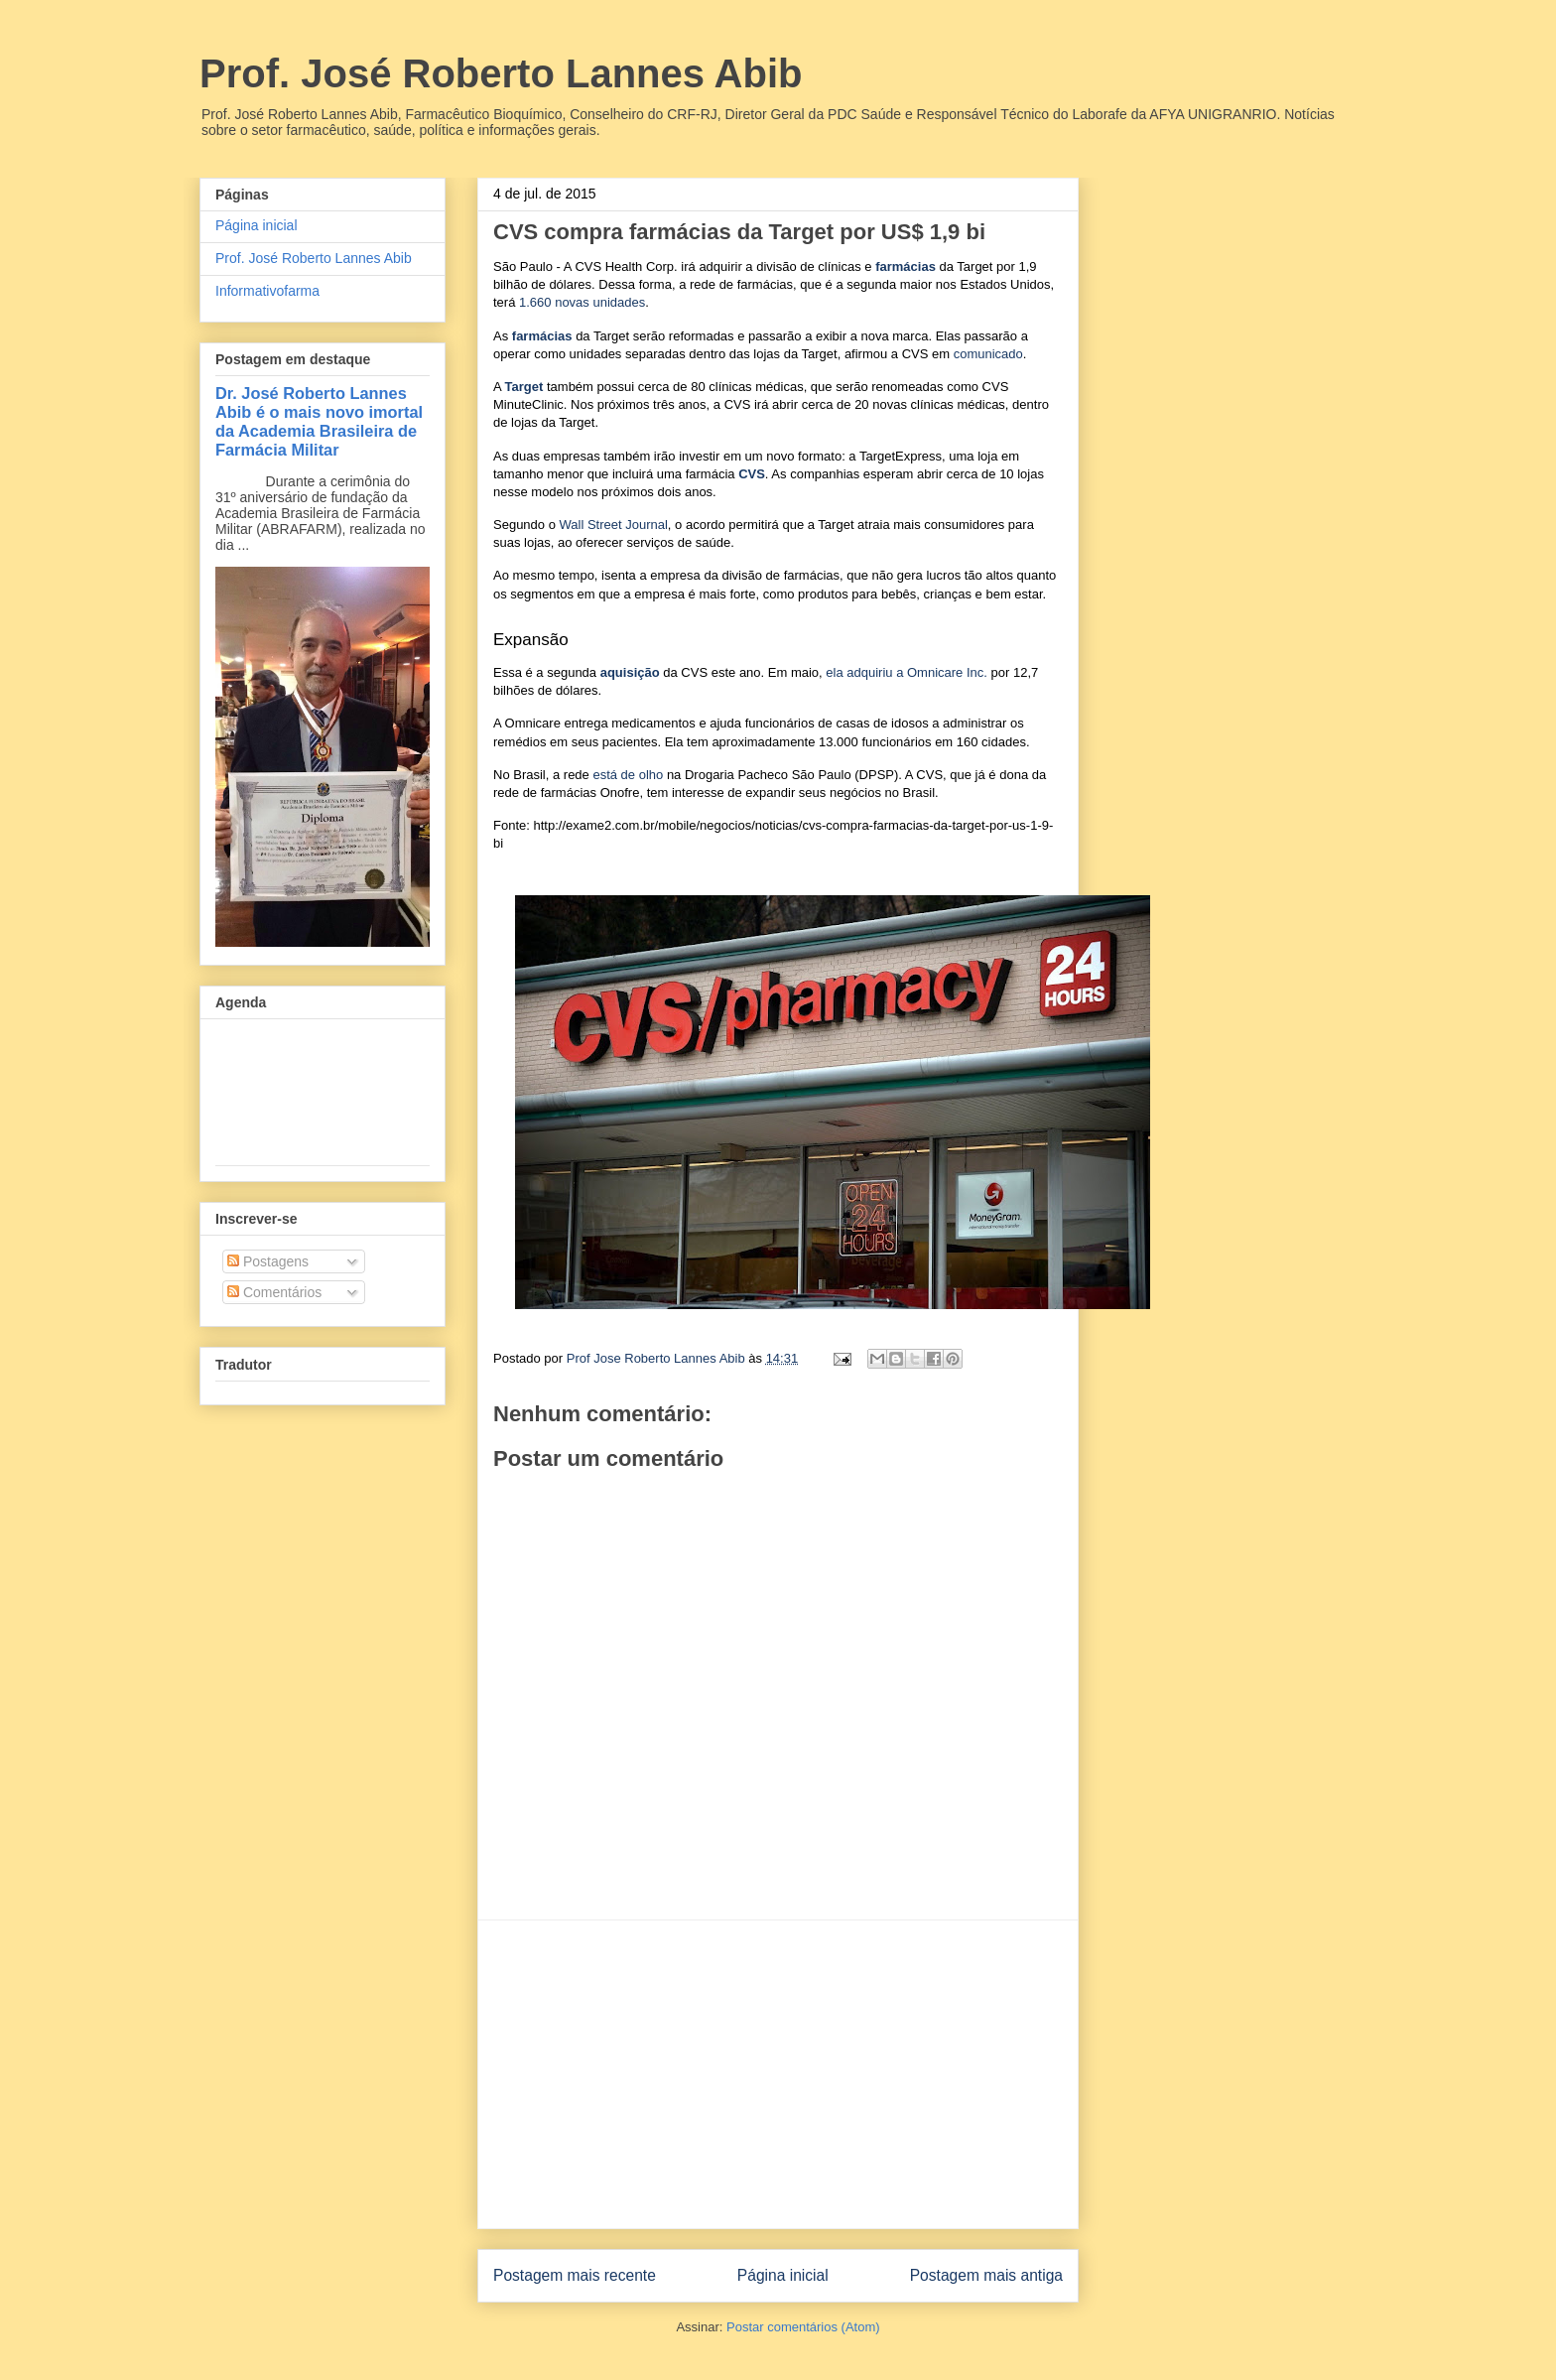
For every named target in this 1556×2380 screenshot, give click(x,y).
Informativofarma (267, 291)
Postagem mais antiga (986, 2275)
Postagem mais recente (574, 2275)
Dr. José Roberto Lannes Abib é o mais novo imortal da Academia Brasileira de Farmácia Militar (319, 421)
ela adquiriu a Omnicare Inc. (906, 672)
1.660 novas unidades (582, 302)
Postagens (268, 1261)
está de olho (627, 774)
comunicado (988, 353)
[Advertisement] (778, 2074)
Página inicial (783, 2275)
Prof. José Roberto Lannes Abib (500, 73)
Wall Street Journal (614, 524)
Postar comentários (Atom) (803, 2326)
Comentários (274, 1292)
